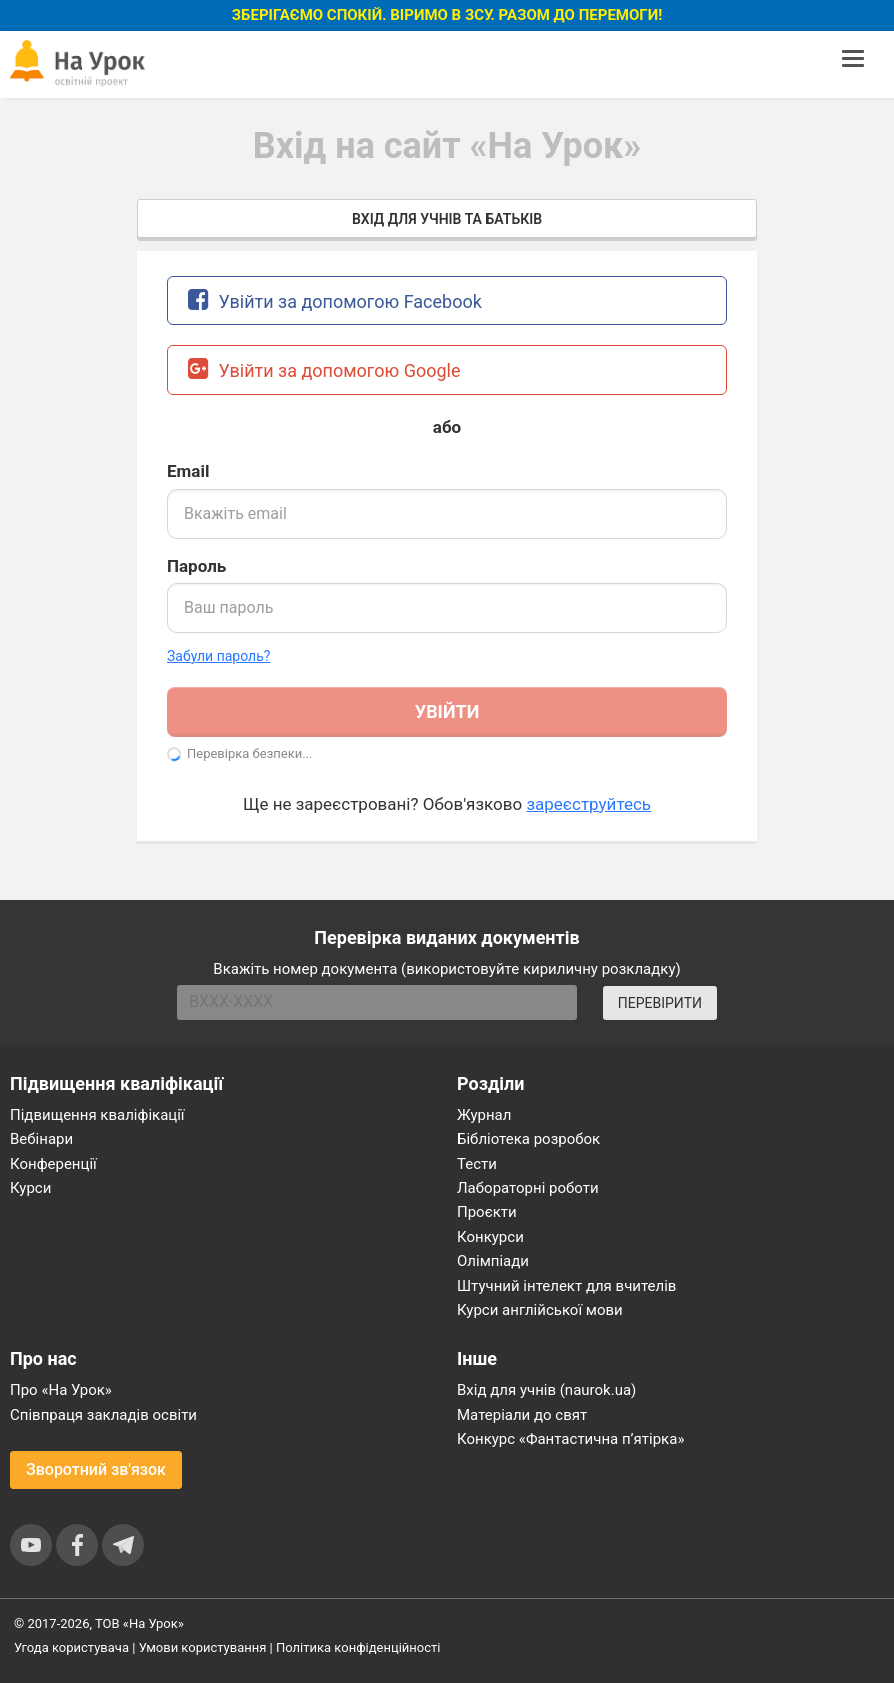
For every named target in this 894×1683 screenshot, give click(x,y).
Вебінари (41, 1139)
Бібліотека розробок (528, 1139)
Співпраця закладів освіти (103, 1415)
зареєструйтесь (588, 804)
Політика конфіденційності (358, 1647)
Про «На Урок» (61, 1390)
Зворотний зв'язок (96, 1469)
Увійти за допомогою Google (324, 368)
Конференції (53, 1164)
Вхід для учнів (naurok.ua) (546, 1390)
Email (188, 471)
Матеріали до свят (522, 1415)
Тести (477, 1164)
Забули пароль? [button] (218, 656)
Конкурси (490, 1237)
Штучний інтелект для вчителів (566, 1286)
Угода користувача (71, 1647)
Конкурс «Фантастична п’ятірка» (570, 1439)
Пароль (196, 566)
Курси (30, 1188)
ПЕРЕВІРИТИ (660, 1003)
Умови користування (203, 1647)
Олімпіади (493, 1261)
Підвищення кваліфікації (97, 1115)
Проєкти (487, 1212)
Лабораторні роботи (528, 1188)
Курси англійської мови (540, 1310)
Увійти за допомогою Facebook (335, 299)
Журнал (484, 1115)
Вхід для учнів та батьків (447, 219)
